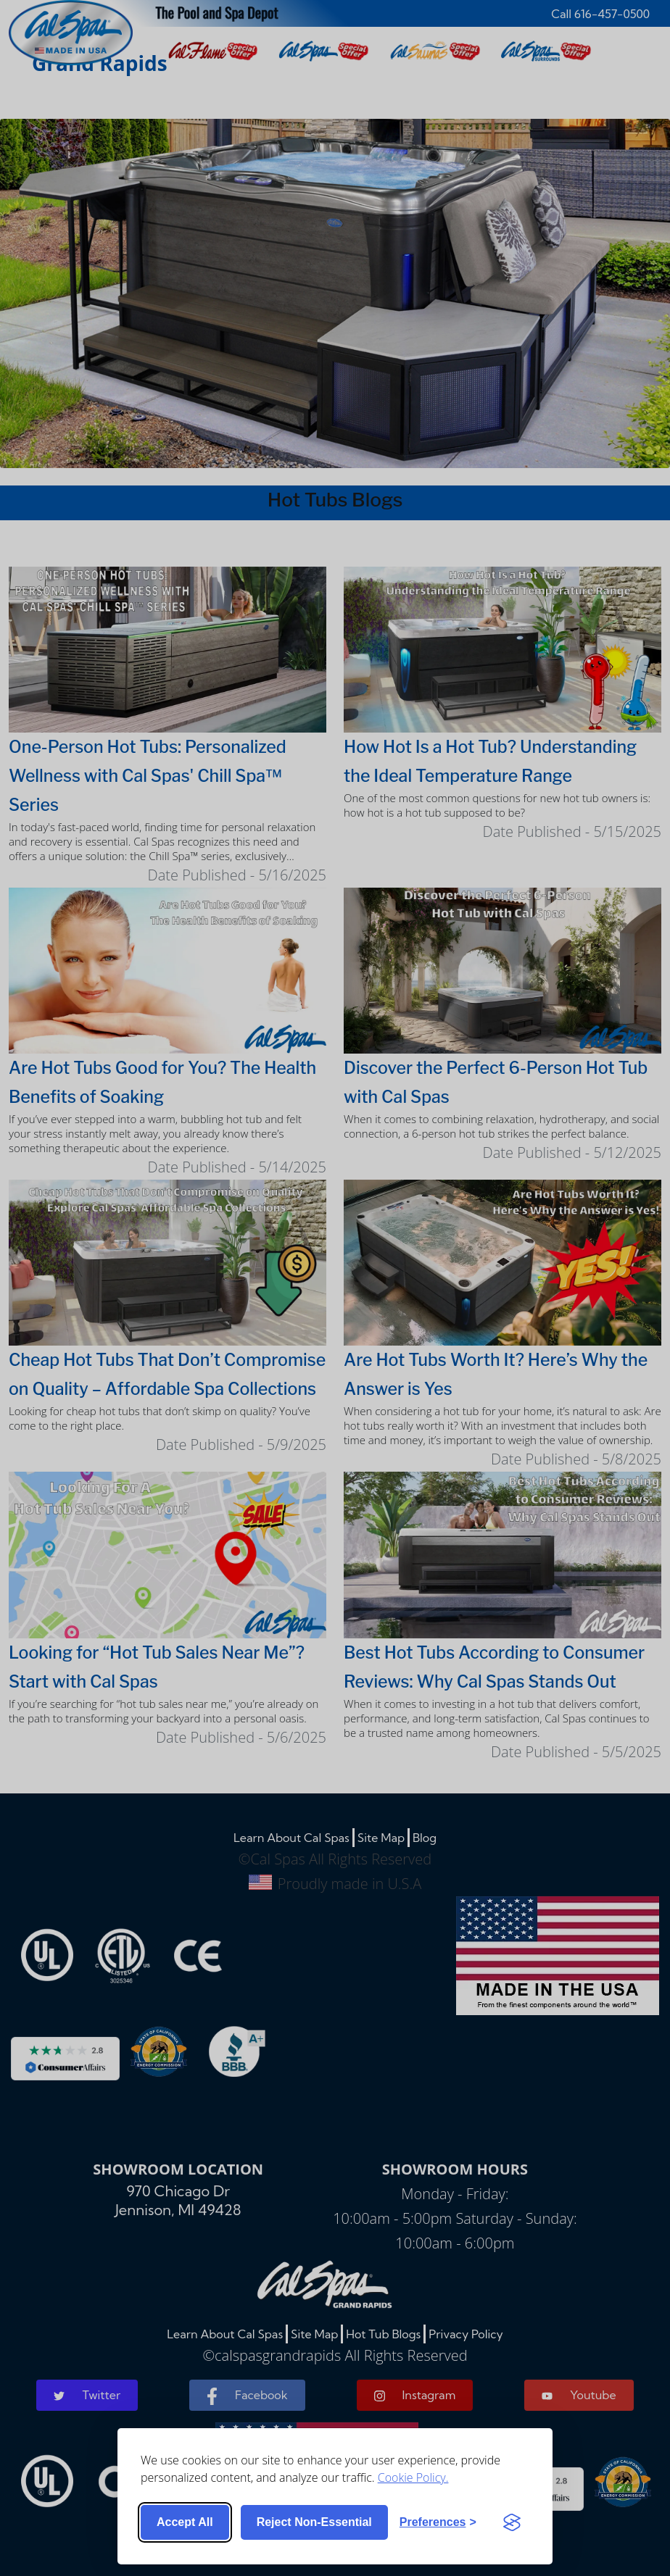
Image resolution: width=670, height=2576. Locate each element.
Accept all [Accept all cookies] (185, 2522)
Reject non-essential (314, 2522)
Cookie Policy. (413, 2477)
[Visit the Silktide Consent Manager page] (512, 2522)
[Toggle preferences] (438, 2522)
